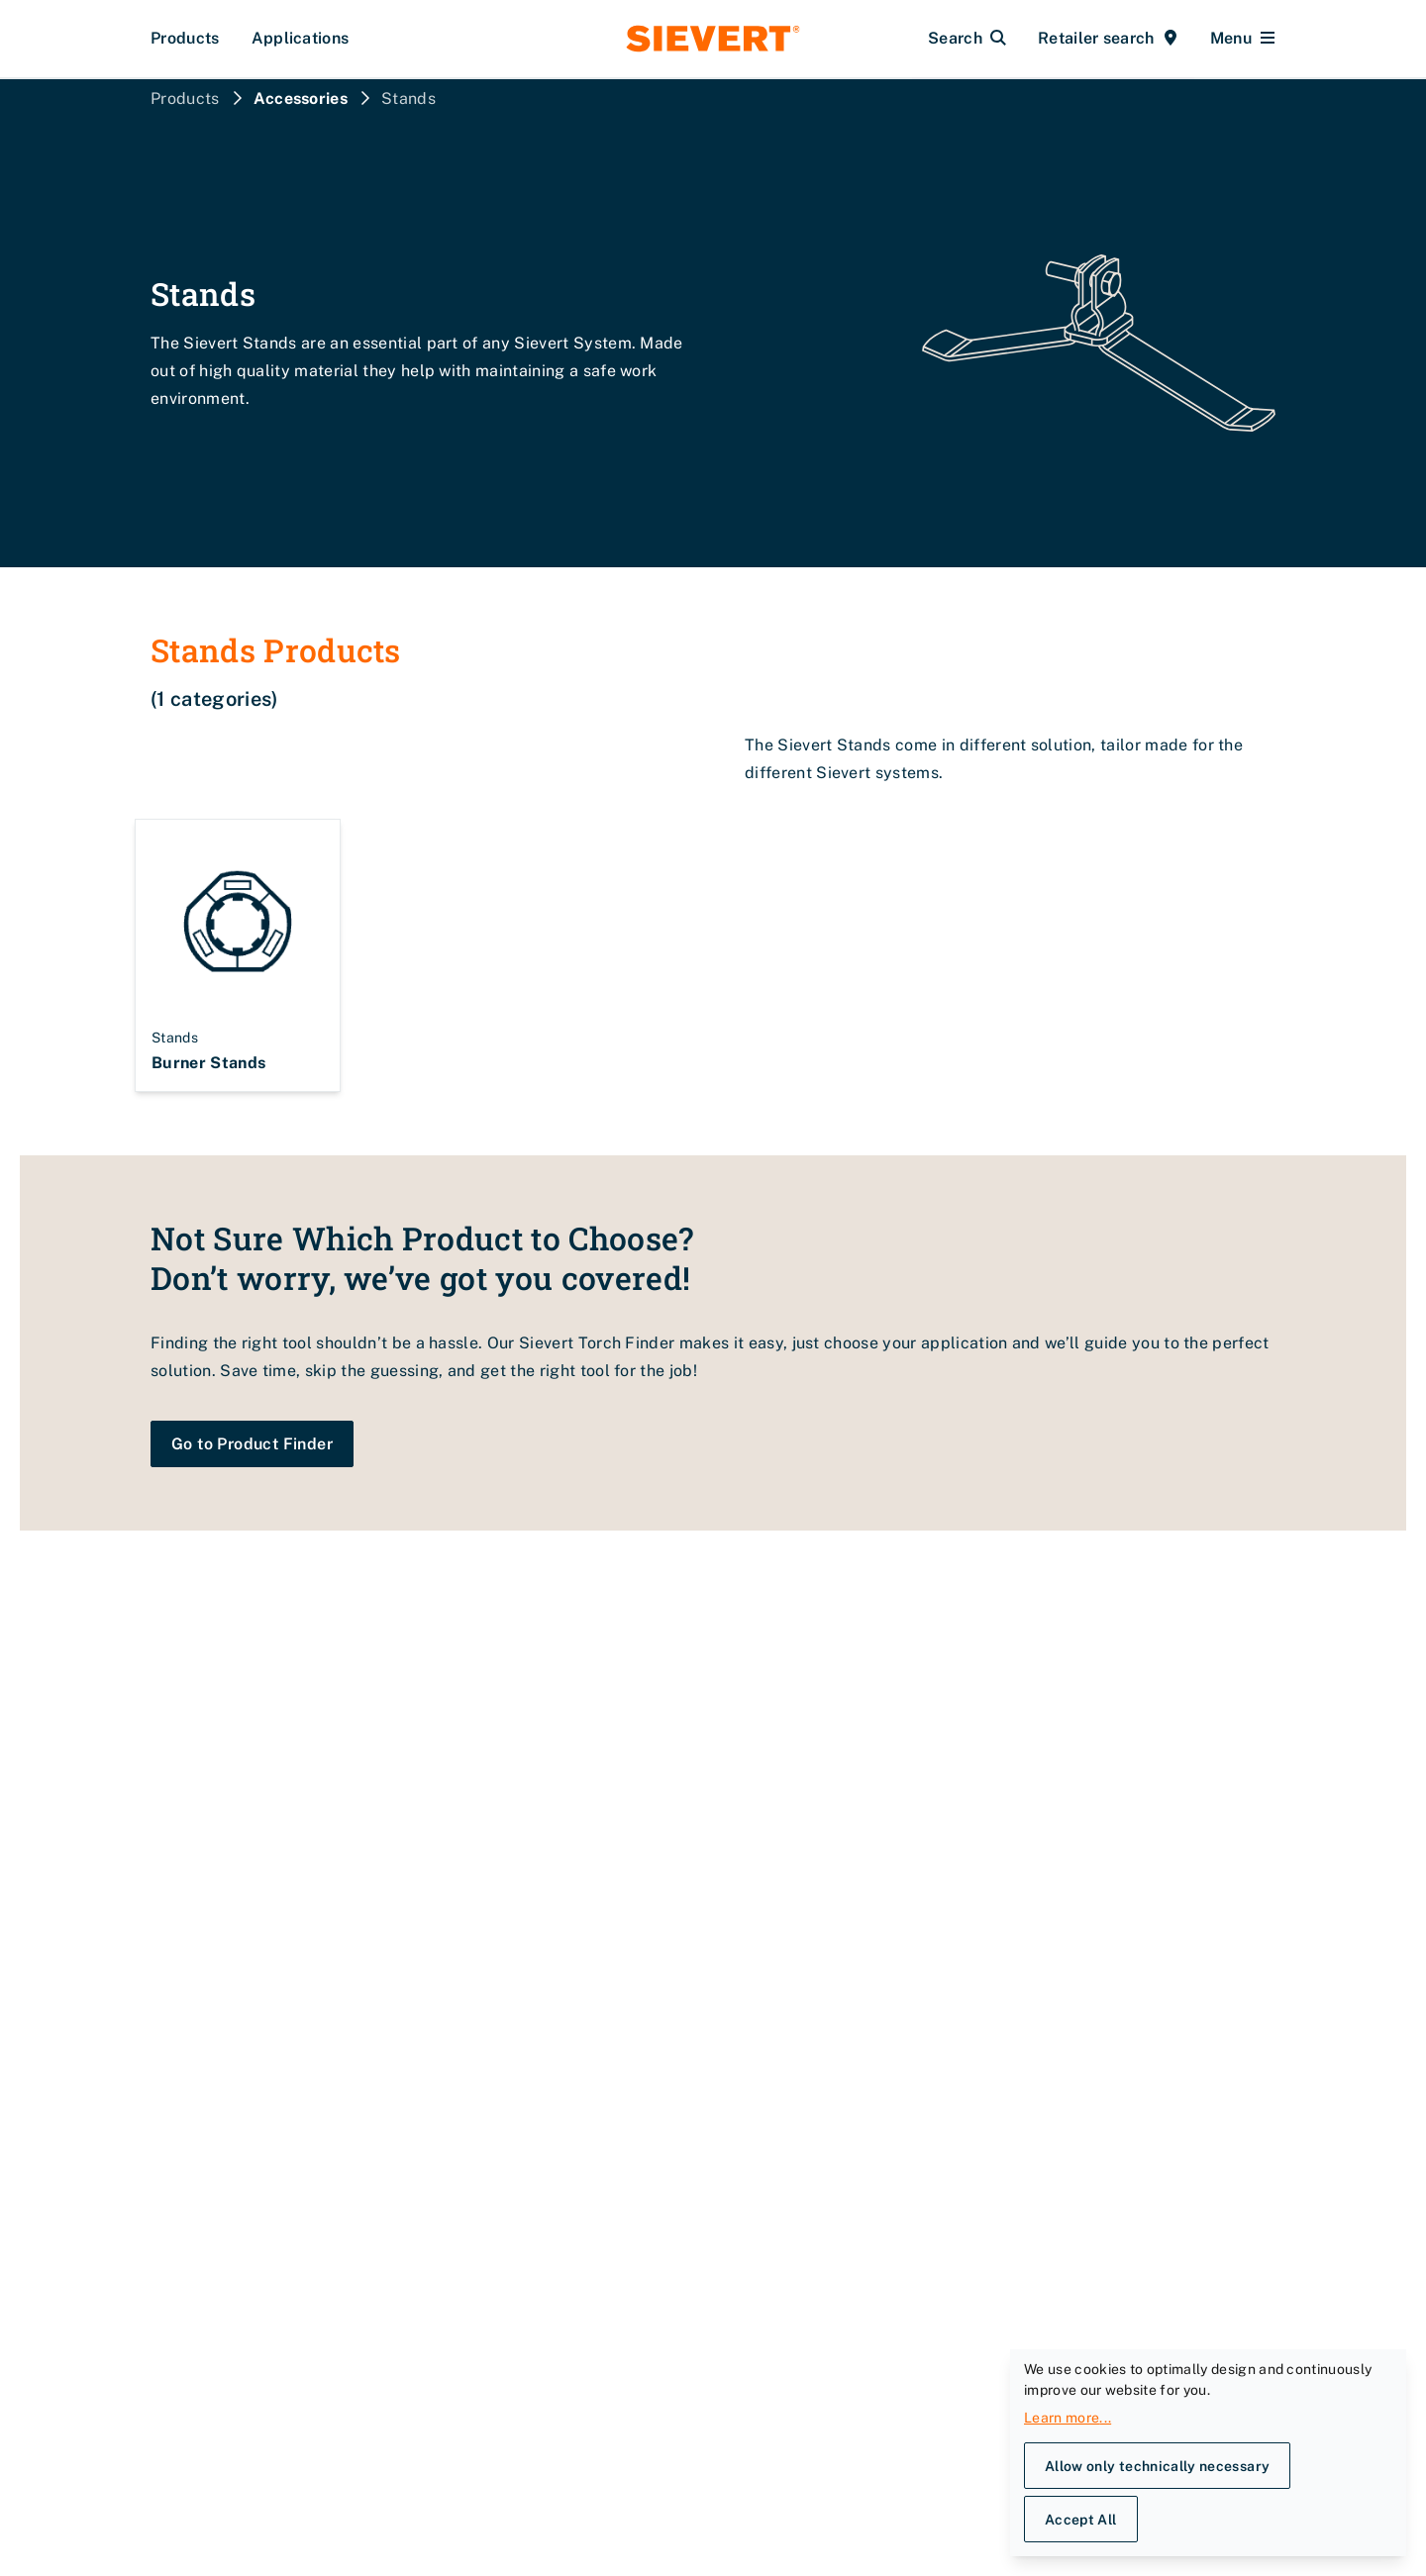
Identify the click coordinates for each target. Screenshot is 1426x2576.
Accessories (301, 98)
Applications (301, 38)
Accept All (1081, 2519)
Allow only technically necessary (1157, 2466)
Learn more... (1067, 2418)
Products (185, 38)
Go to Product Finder (252, 1444)
